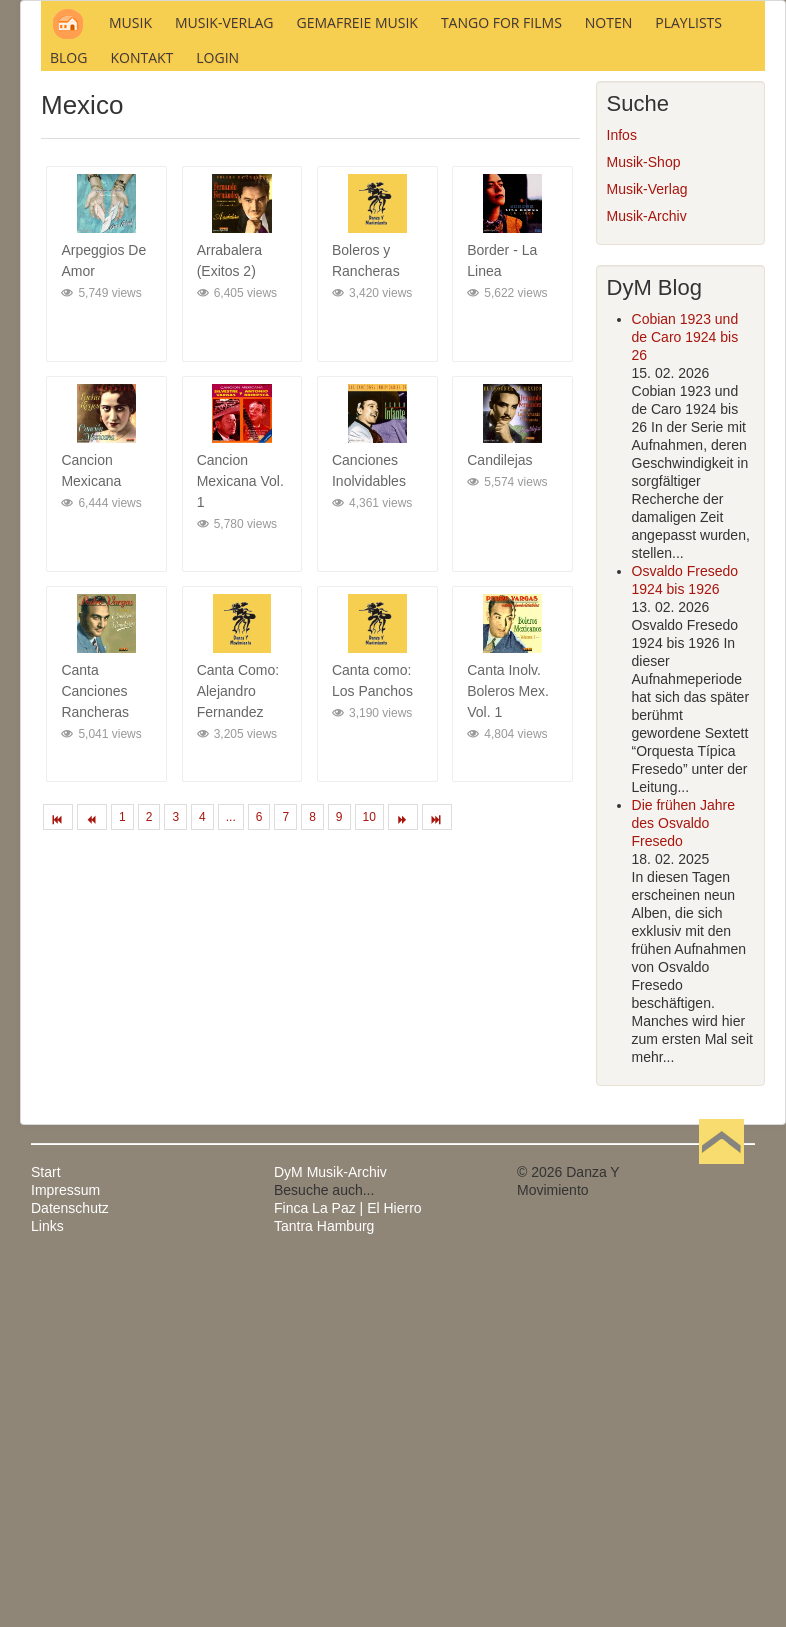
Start (46, 1444)
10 (369, 1089)
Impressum (65, 1462)
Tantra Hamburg (324, 1498)
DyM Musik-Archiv (330, 1444)
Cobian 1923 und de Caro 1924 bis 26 (685, 609)
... (231, 1089)
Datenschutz (70, 1480)
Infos (622, 407)
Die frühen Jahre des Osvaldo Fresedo (684, 1095)
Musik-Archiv (647, 488)
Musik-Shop (644, 434)
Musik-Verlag (647, 461)
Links (47, 1498)
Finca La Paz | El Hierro (348, 1480)
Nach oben (721, 1444)
